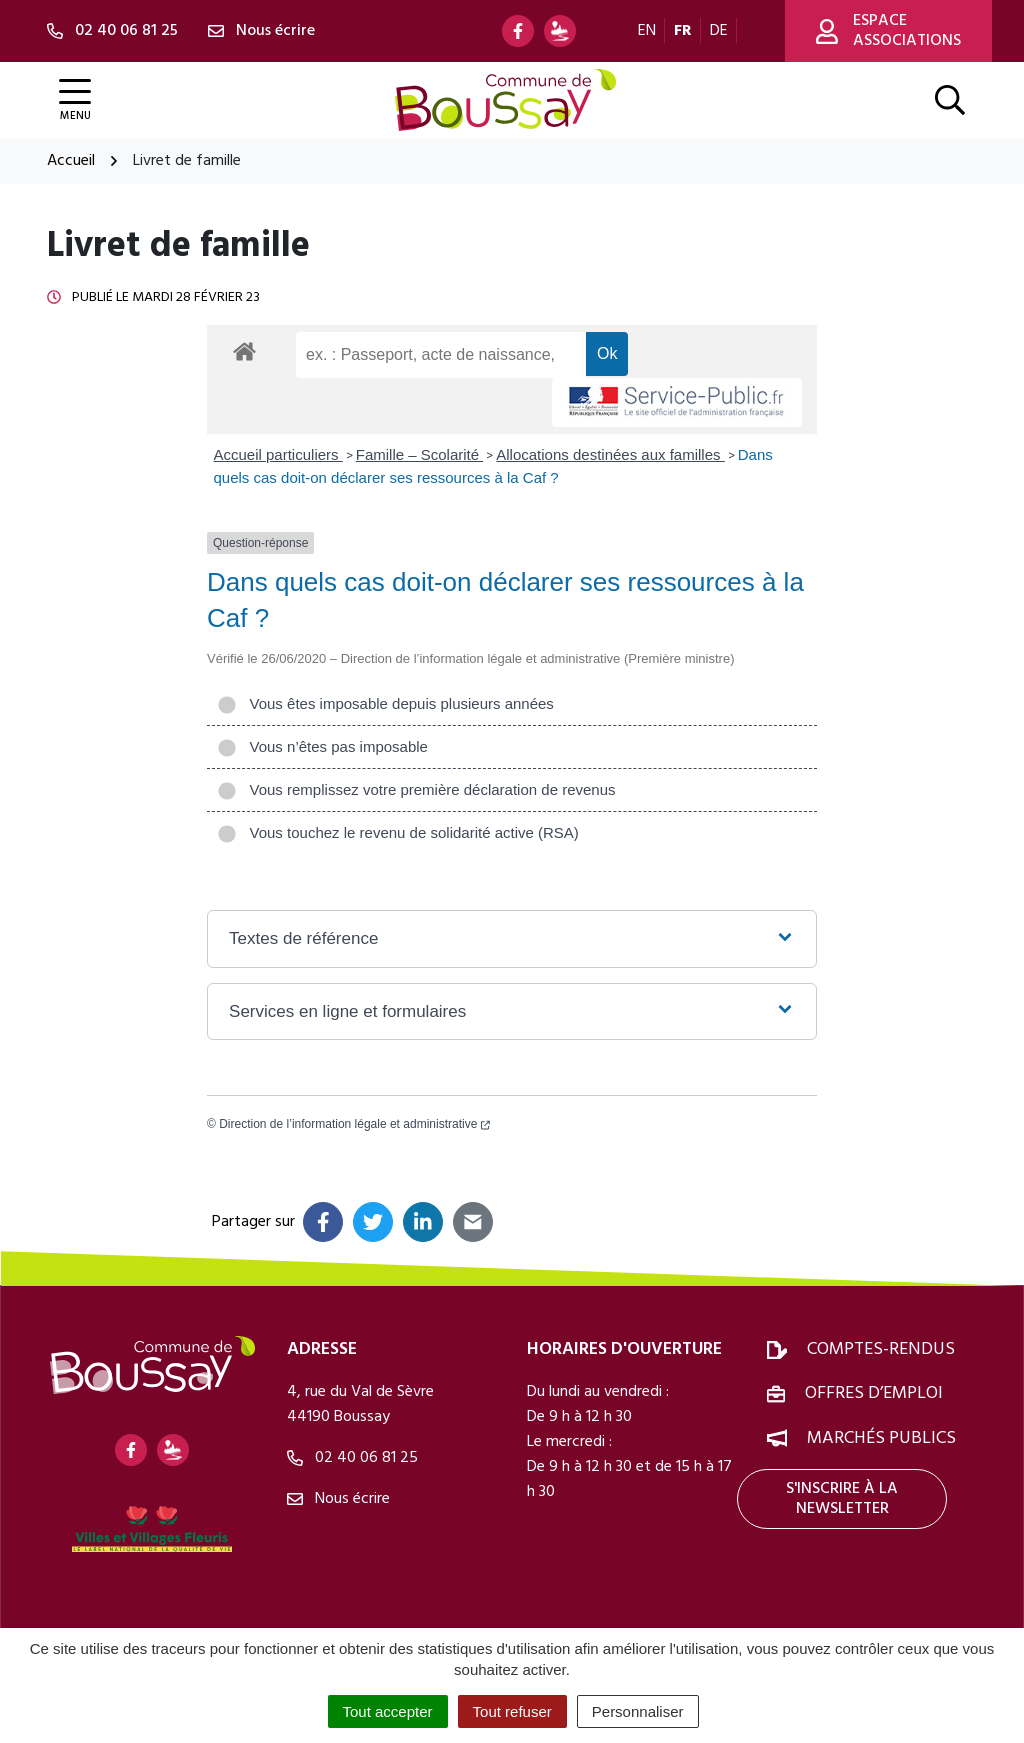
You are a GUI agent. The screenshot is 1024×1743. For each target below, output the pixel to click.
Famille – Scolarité (420, 454)
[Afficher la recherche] (950, 100)
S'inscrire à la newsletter (842, 1499)
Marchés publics (881, 1438)
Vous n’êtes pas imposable (322, 746)
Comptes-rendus (881, 1349)
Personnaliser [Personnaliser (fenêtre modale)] (638, 1711)
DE (719, 31)
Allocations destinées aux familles (610, 454)
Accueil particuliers (278, 454)
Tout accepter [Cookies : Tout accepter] (388, 1711)
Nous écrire (338, 1499)
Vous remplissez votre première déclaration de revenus (416, 789)
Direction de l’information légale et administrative (354, 1124)
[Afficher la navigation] (75, 100)
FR (683, 31)
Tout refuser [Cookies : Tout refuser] (512, 1711)
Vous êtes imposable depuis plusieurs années (385, 703)
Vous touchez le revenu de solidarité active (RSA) (398, 832)
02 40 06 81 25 (352, 1458)
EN (647, 31)
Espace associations (888, 31)
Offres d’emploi (874, 1393)
